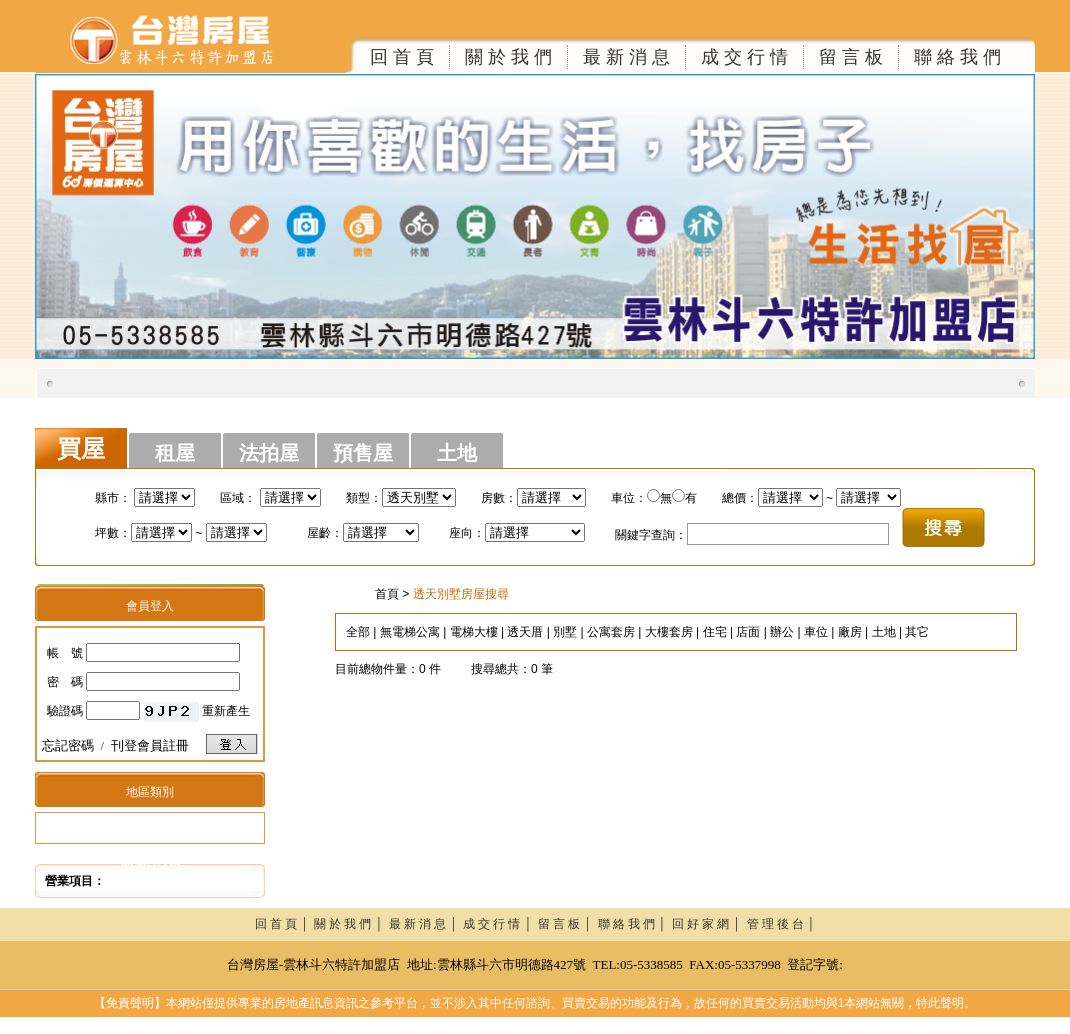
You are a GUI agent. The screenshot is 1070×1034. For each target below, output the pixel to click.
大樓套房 (669, 632)
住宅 (715, 632)
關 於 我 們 (508, 57)
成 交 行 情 (744, 57)
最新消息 (151, 863)
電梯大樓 (474, 632)
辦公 (782, 632)
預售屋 (363, 453)
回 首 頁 (402, 57)
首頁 (387, 594)
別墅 (565, 632)
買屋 (81, 449)
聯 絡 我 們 (957, 57)
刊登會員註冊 (150, 745)
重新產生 (226, 711)
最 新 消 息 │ (426, 924)
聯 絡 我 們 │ (635, 924)
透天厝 (525, 632)
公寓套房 (611, 632)
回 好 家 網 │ (709, 924)
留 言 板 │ (568, 924)
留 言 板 (851, 57)
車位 (816, 632)
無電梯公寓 (410, 632)
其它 (917, 632)
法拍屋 (269, 453)
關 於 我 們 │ (351, 924)
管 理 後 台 (775, 924)
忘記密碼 (68, 745)
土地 (457, 453)
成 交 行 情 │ (500, 924)
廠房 (850, 632)
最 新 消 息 (626, 57)
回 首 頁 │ (285, 924)
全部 (358, 632)
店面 (748, 632)
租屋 (175, 453)
